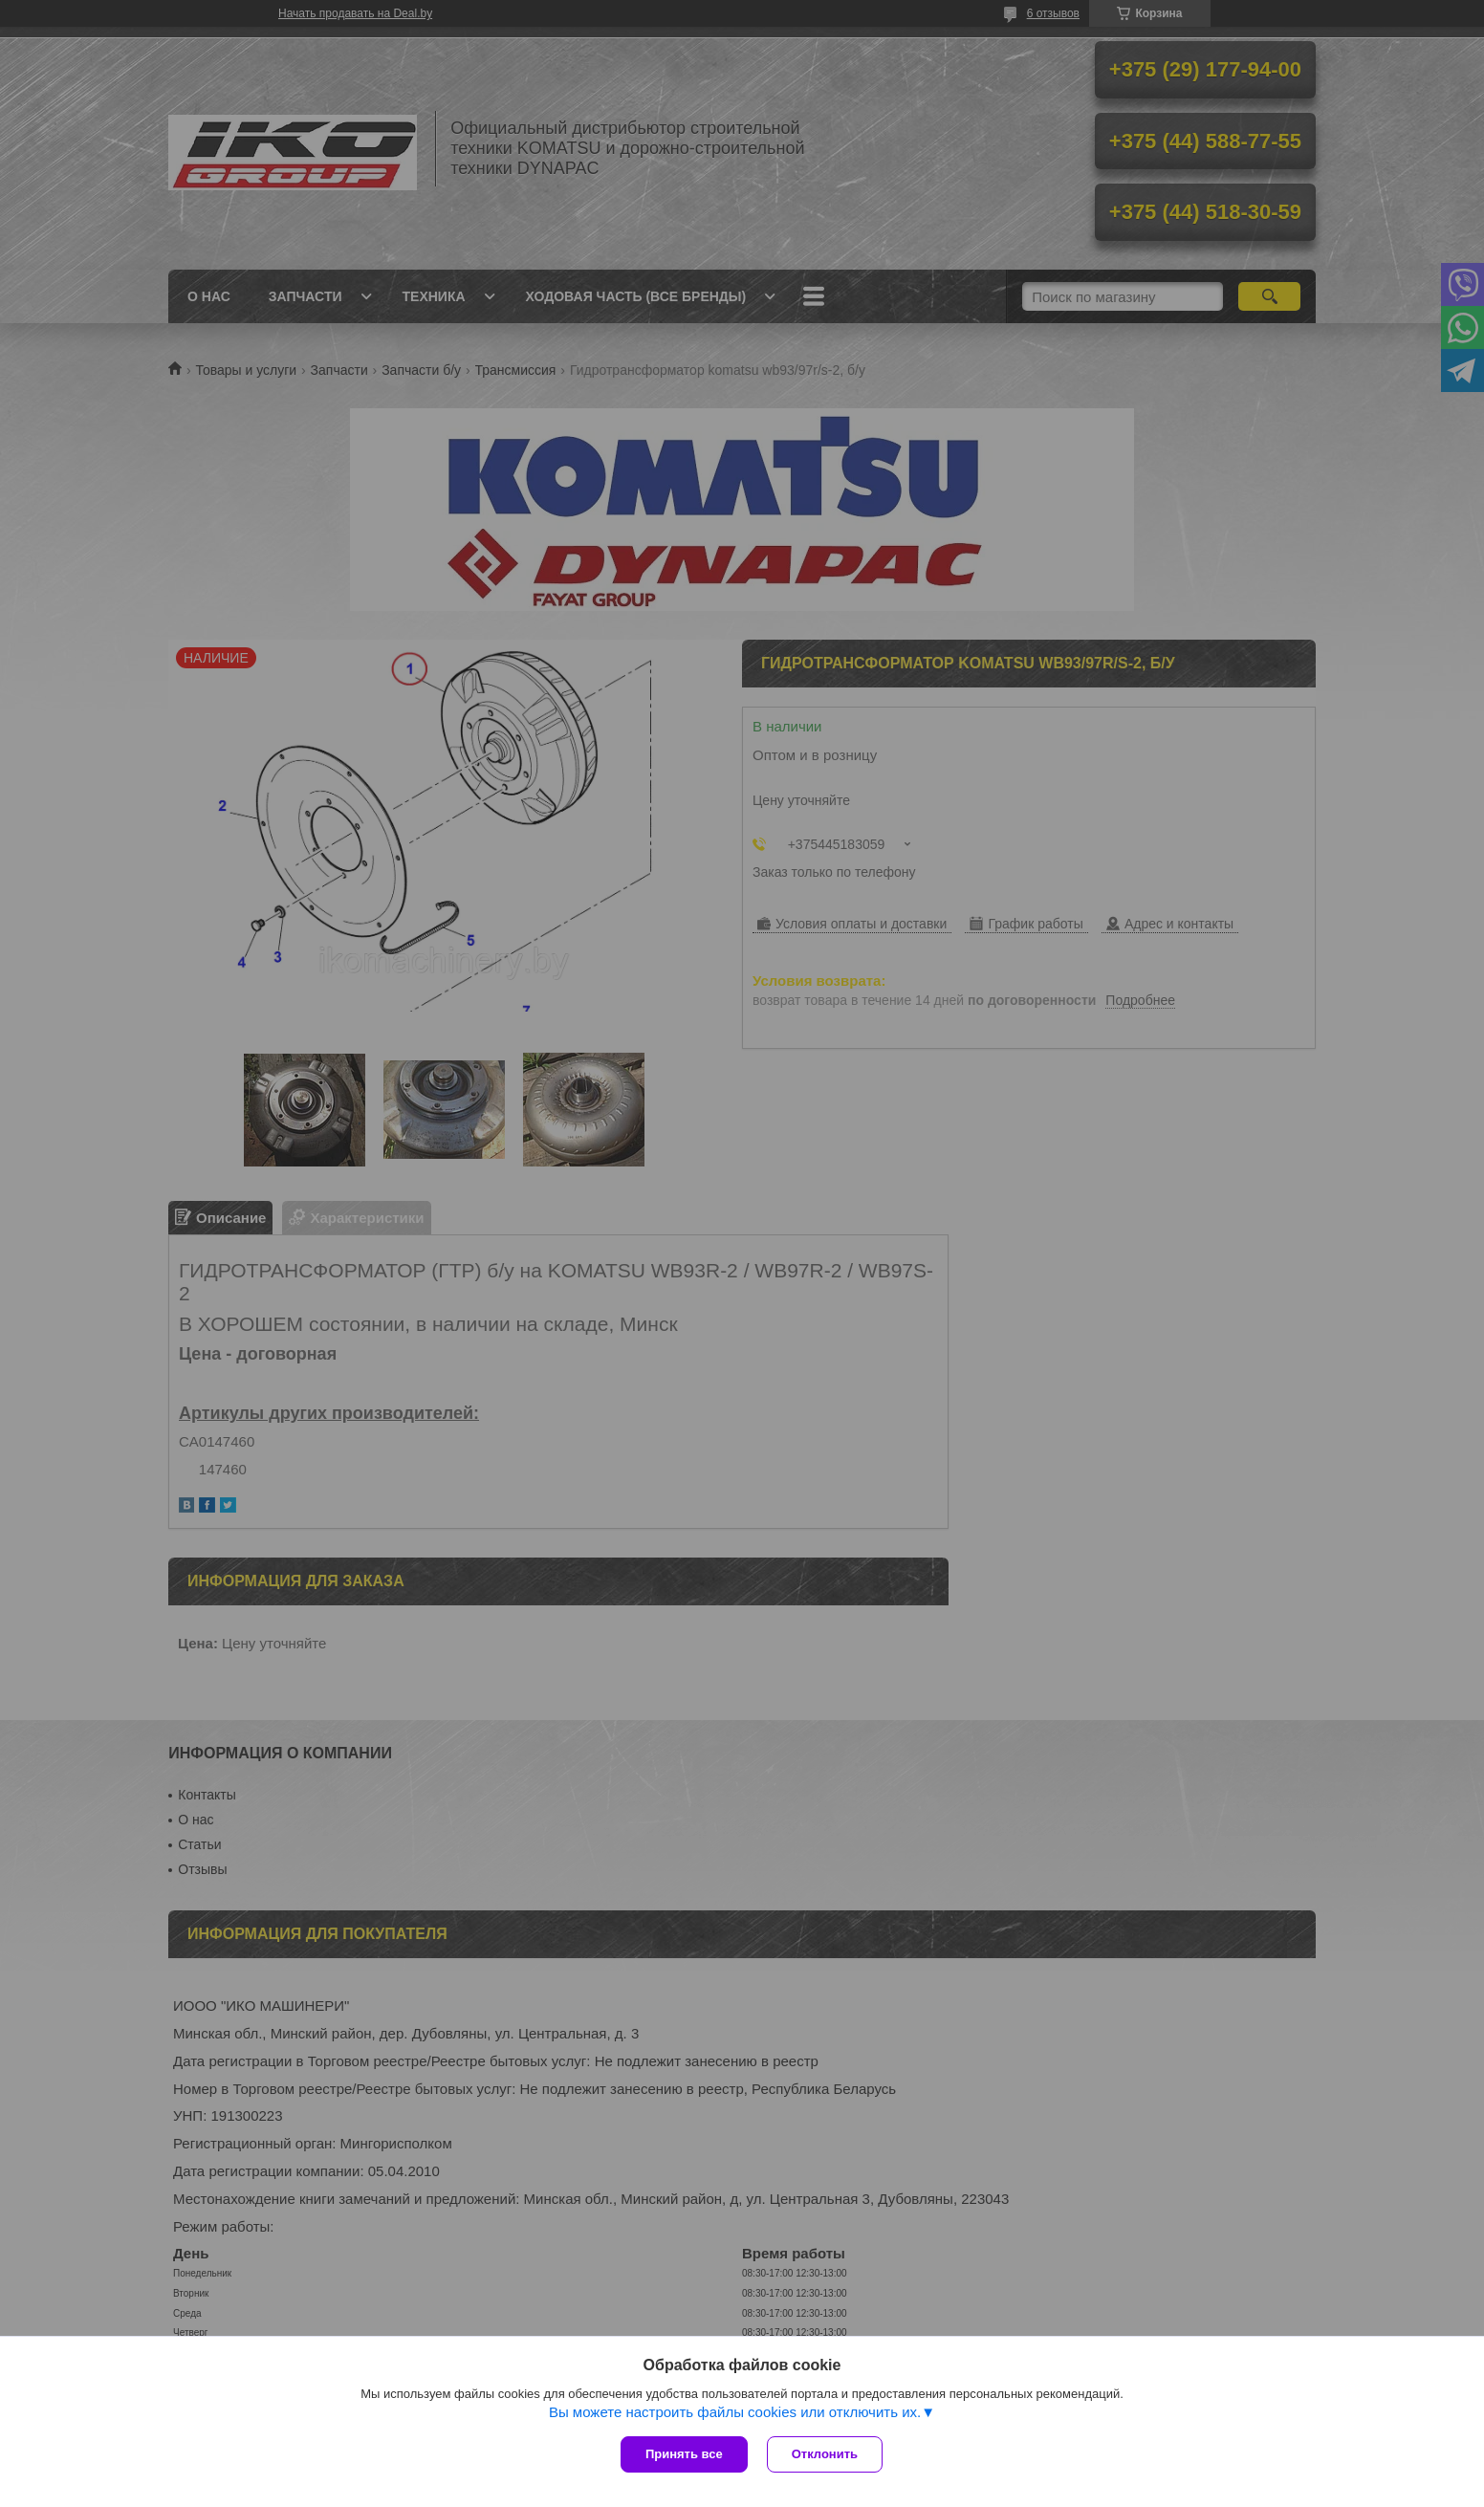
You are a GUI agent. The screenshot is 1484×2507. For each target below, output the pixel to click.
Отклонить (825, 2454)
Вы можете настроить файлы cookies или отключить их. (735, 2412)
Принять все (684, 2454)
